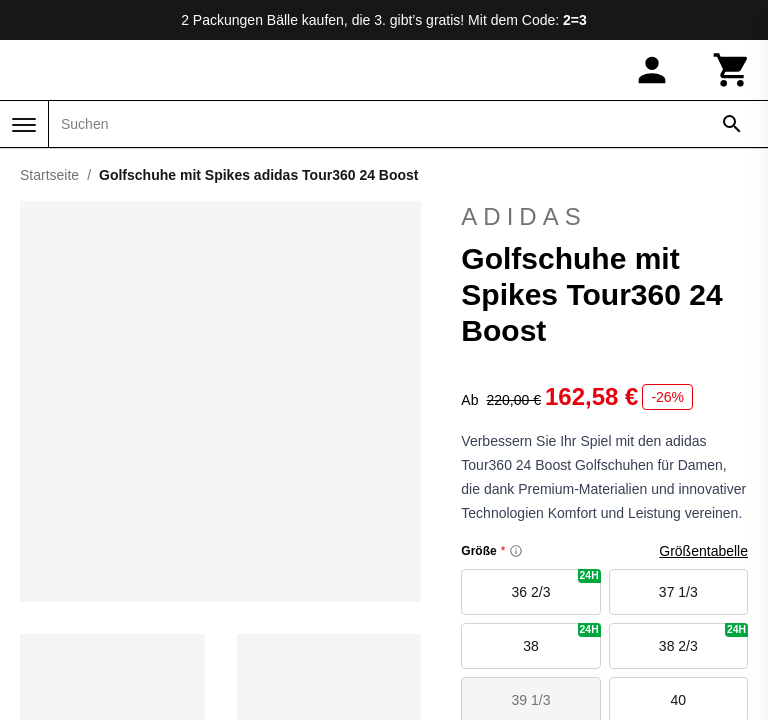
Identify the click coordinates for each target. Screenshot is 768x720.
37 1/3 (678, 592)
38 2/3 (703, 638)
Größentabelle (703, 551)
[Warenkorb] (732, 70)
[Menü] (24, 125)
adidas (604, 217)
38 (561, 638)
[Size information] (516, 551)
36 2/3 (556, 584)
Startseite (49, 175)
